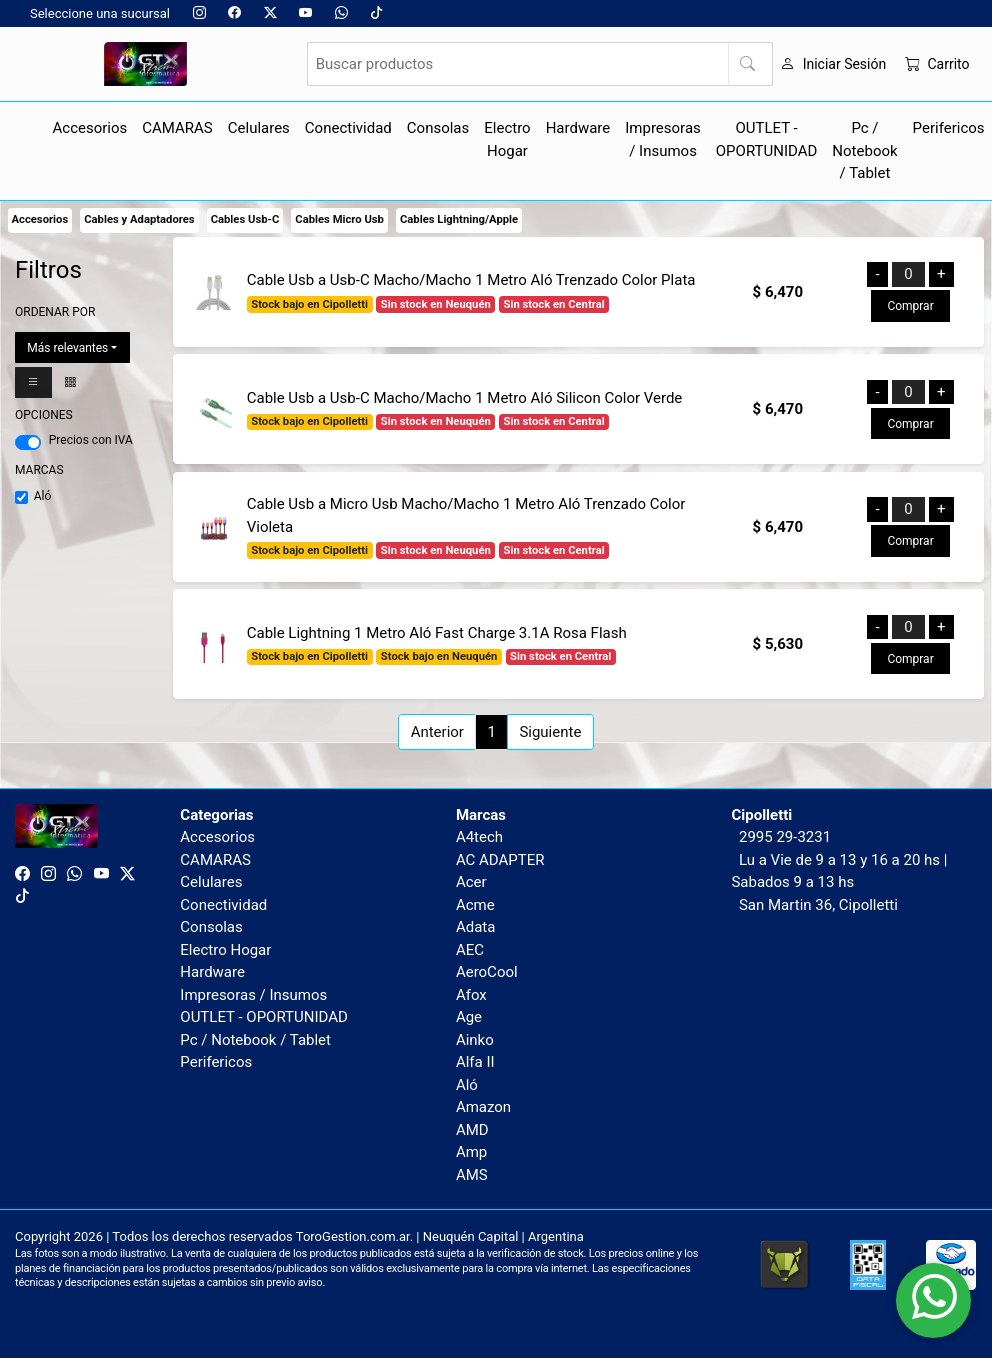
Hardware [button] (578, 128)
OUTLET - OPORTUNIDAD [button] (767, 139)
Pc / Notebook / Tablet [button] (864, 150)
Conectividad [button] (348, 128)
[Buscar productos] (540, 64)
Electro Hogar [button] (507, 139)
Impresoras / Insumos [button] (663, 139)
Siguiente (550, 732)
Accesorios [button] (90, 128)
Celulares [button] (259, 128)
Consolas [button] (438, 128)
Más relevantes (67, 348)
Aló (43, 496)
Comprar (910, 306)
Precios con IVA (91, 440)
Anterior (437, 732)
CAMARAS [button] (177, 128)
